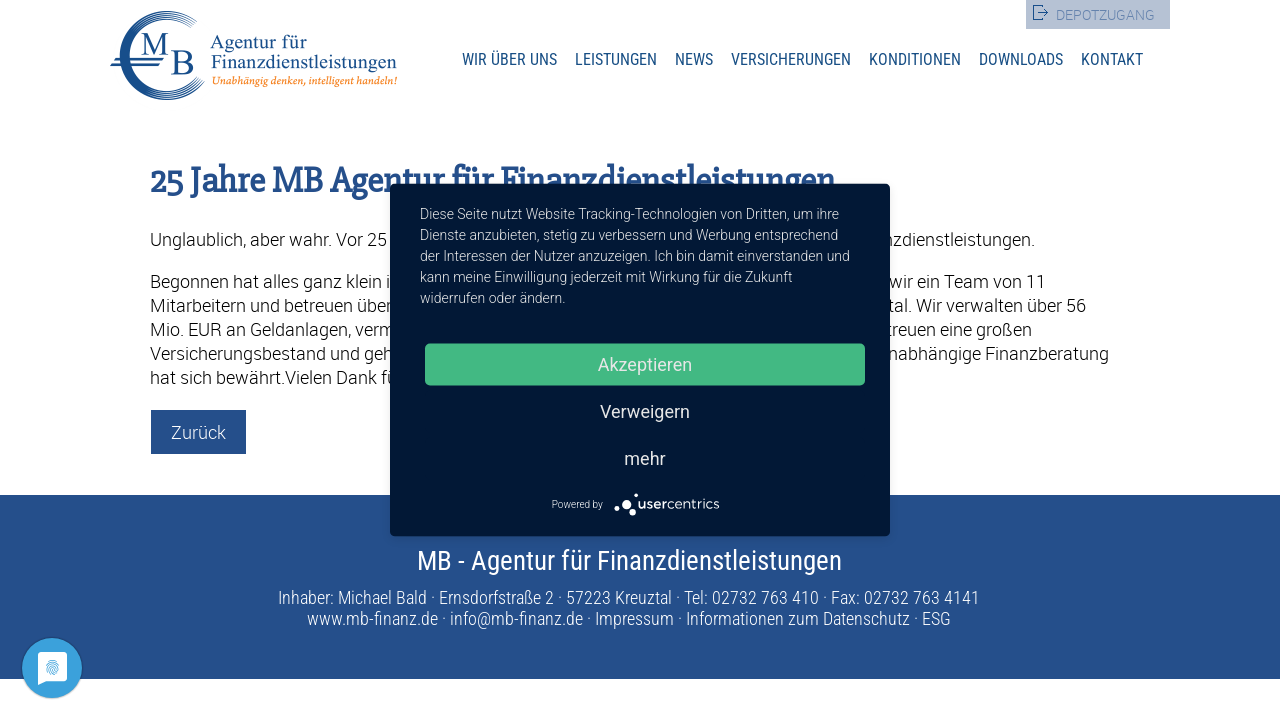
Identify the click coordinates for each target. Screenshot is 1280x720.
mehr (644, 458)
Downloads (1021, 59)
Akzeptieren (645, 364)
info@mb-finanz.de (516, 618)
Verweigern (645, 411)
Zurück (198, 432)
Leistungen (616, 59)
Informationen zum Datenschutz (798, 618)
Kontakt (1112, 59)
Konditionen (915, 59)
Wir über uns (509, 59)
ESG (936, 618)
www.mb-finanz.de (372, 618)
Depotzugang (1105, 14)
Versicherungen (791, 59)
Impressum (634, 618)
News (694, 59)
